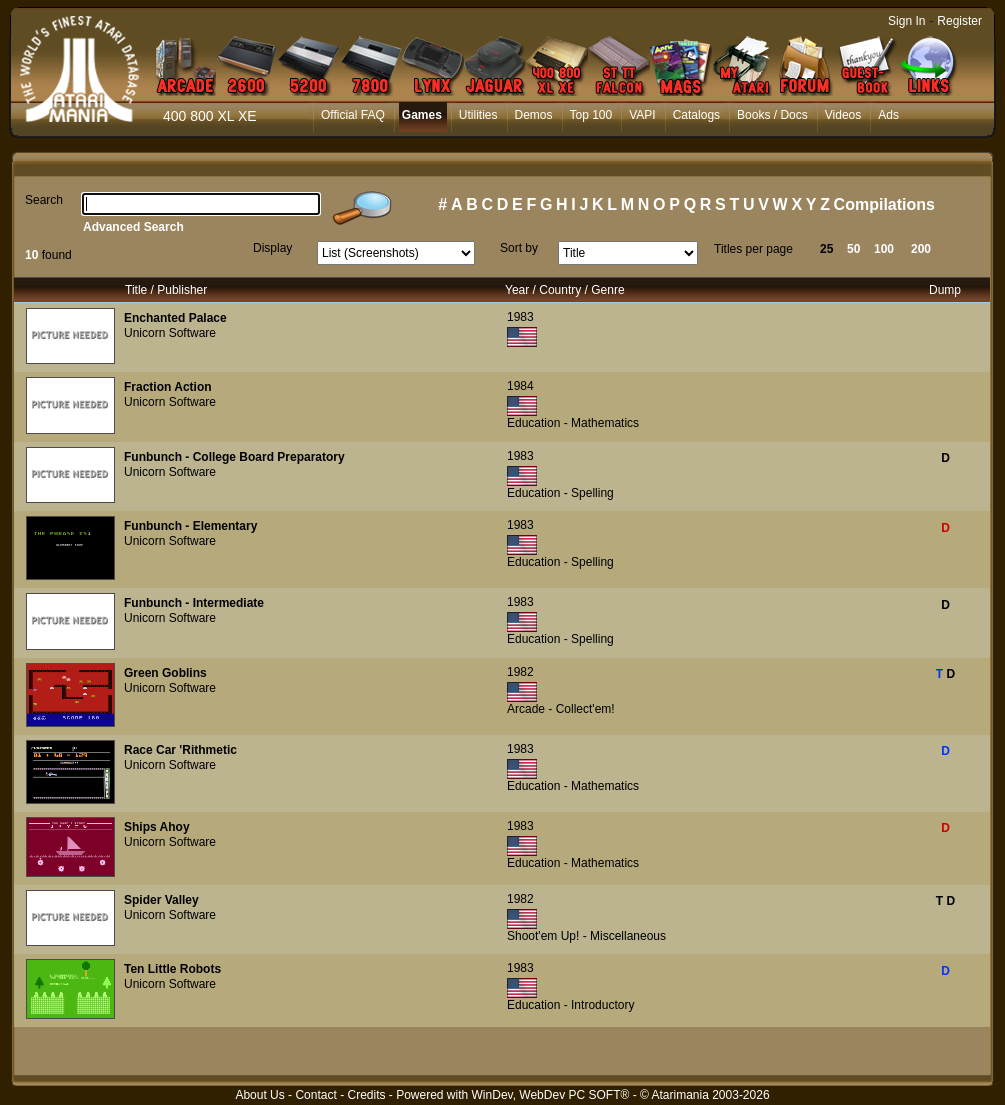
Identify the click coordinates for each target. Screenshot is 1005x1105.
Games (422, 115)
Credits (366, 1095)
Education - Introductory (570, 1005)
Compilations (884, 204)
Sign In (906, 21)
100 (884, 249)
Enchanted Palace (175, 318)
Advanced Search (133, 227)
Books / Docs (772, 115)
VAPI (642, 115)
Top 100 (591, 115)
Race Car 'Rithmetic (180, 750)
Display (272, 248)
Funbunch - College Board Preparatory (234, 457)
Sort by (519, 248)
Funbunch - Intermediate (194, 603)
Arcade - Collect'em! (561, 709)
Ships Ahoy (157, 827)
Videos (843, 115)
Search (44, 200)
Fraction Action (168, 387)
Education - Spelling (560, 493)
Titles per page (753, 249)
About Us (259, 1095)
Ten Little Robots (172, 969)
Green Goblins (165, 673)
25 (826, 249)
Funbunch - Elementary (190, 526)
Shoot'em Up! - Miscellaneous (586, 936)
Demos (534, 115)
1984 (520, 386)
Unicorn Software (170, 333)
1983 (520, 317)
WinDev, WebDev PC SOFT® (551, 1095)
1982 (520, 672)
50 (853, 249)
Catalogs (696, 115)
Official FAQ (353, 115)
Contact (315, 1095)
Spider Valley (161, 900)
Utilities (478, 115)
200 (921, 249)
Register (959, 21)
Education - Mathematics (573, 423)
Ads (888, 115)
